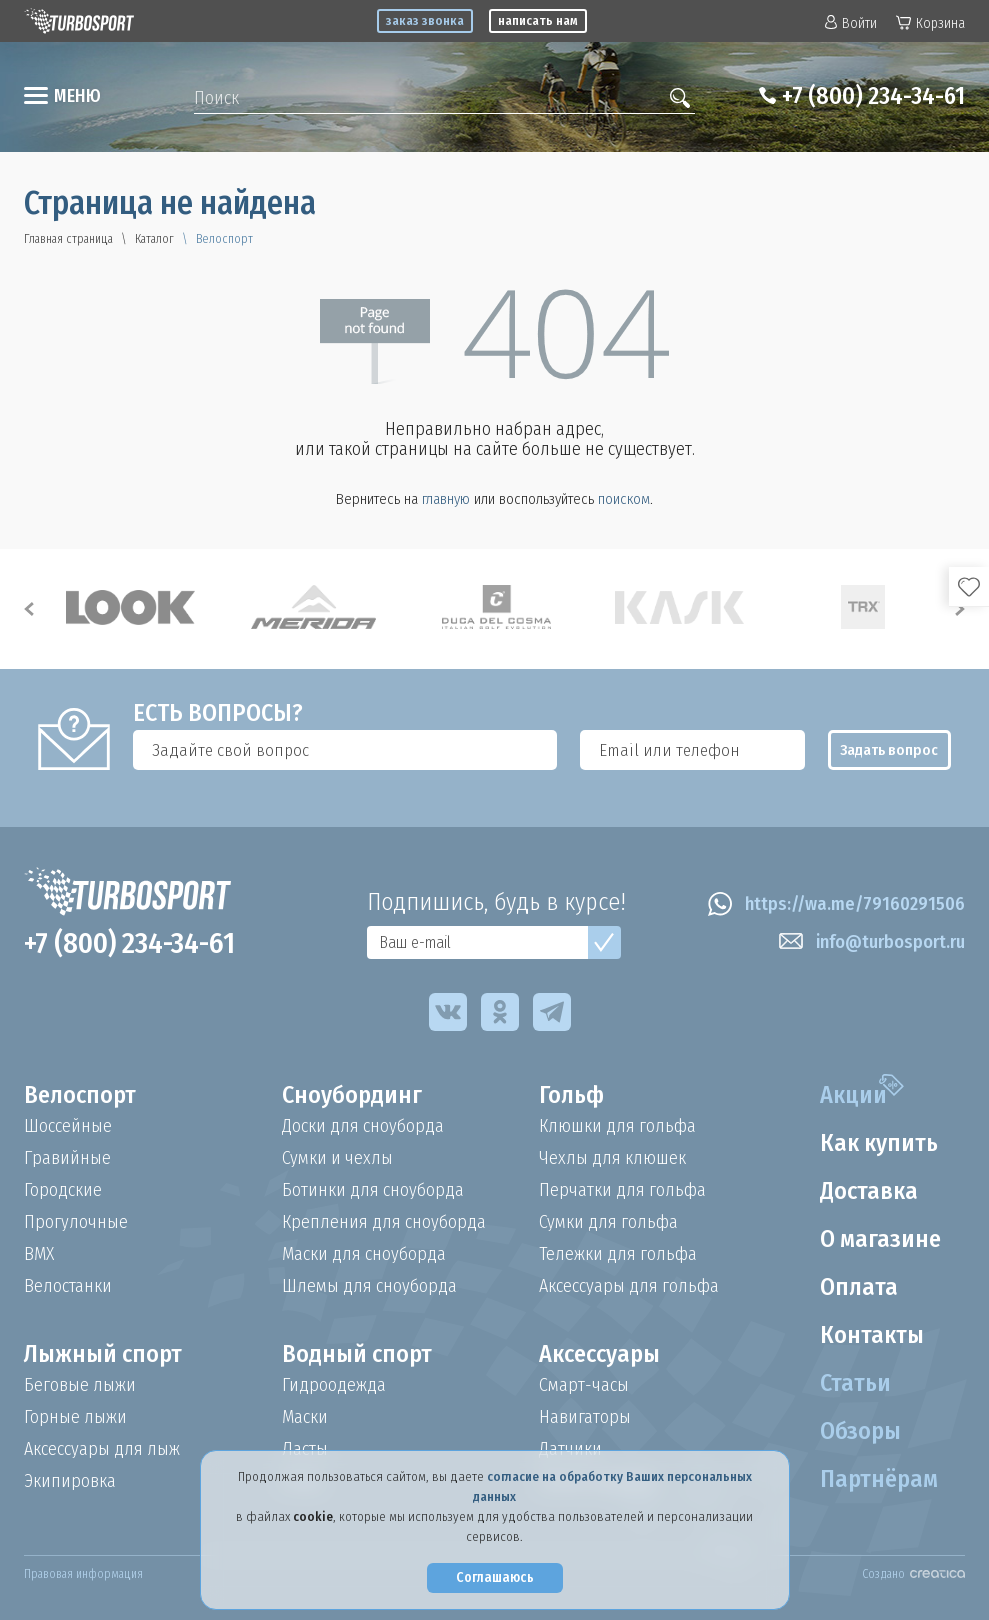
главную (446, 499)
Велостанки (68, 1286)
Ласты (305, 1449)
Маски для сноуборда (364, 1254)
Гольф (571, 1095)
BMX (39, 1254)
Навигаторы (585, 1417)
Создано (913, 1574)
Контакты (872, 1335)
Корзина (930, 23)
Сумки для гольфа (608, 1222)
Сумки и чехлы (337, 1158)
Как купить (879, 1143)
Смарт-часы (584, 1385)
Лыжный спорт (103, 1354)
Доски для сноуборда (363, 1126)
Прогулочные (76, 1222)
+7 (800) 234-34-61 (873, 96)
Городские (63, 1190)
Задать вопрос (889, 750)
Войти (851, 23)
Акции (853, 1095)
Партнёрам (879, 1479)
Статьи (855, 1383)
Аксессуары (599, 1354)
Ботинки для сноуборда (373, 1190)
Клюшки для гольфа (617, 1126)
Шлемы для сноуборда (369, 1286)
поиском (624, 499)
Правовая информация (83, 1574)
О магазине (880, 1239)
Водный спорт (357, 1354)
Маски (305, 1417)
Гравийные (67, 1158)
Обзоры (860, 1431)
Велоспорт (80, 1095)
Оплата (859, 1287)
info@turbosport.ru (872, 942)
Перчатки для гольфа (622, 1190)
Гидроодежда (334, 1385)
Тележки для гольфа (618, 1254)
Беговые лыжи (80, 1385)
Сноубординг (352, 1095)
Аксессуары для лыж (102, 1449)
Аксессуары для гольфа (629, 1286)
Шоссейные (68, 1126)
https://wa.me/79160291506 (836, 904)
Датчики (570, 1449)
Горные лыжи (75, 1417)
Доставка (869, 1191)
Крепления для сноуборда (384, 1222)
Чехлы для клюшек (612, 1158)
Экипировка (70, 1481)
